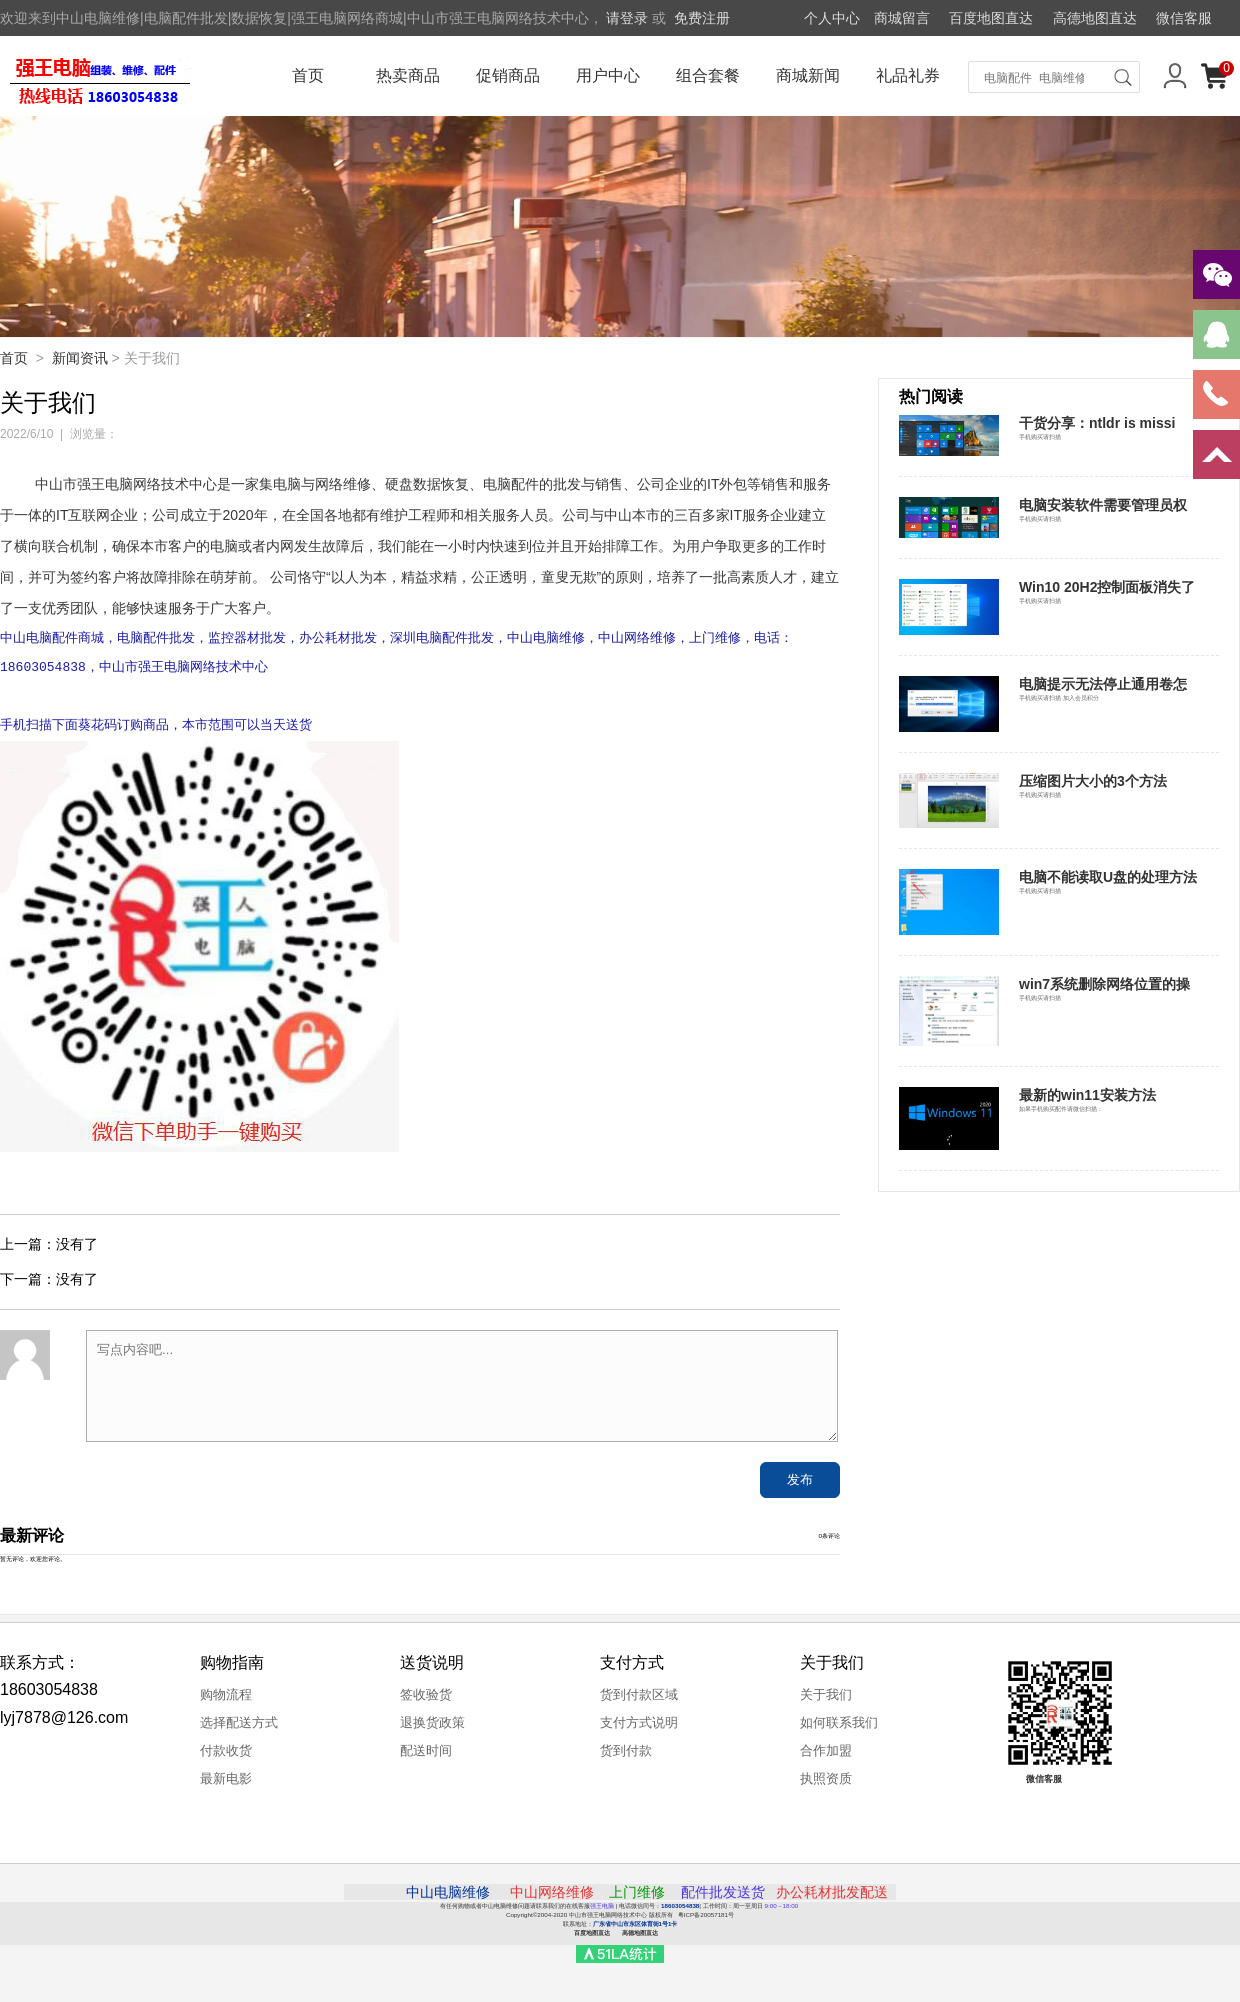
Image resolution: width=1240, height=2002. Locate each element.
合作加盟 (826, 1758)
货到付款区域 (639, 1702)
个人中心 (832, 18)
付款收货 (226, 1758)
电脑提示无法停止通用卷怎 (1103, 684)
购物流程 (226, 1702)
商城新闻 (808, 75)
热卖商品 (408, 75)
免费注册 (702, 18)
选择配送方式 (239, 1730)
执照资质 (826, 1786)
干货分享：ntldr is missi (1097, 423)
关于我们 (826, 1702)
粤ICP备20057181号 (706, 1922)
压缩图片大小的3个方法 (1093, 781)
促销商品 (508, 75)
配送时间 (426, 1758)
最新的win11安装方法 (1087, 1095)
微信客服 (1184, 18)
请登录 (627, 18)
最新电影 (226, 1786)
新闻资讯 (80, 358)
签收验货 (426, 1702)
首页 (308, 75)
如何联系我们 (839, 1730)
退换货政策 (432, 1730)
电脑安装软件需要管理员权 (1103, 505)
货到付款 (626, 1758)
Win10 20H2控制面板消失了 (1107, 587)
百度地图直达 (991, 18)
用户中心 (608, 75)
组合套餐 (708, 75)
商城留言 (902, 18)
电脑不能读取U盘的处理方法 (1108, 877)
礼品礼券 (908, 75)
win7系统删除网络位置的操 (1104, 984)
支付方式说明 (639, 1730)
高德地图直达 (1095, 18)
